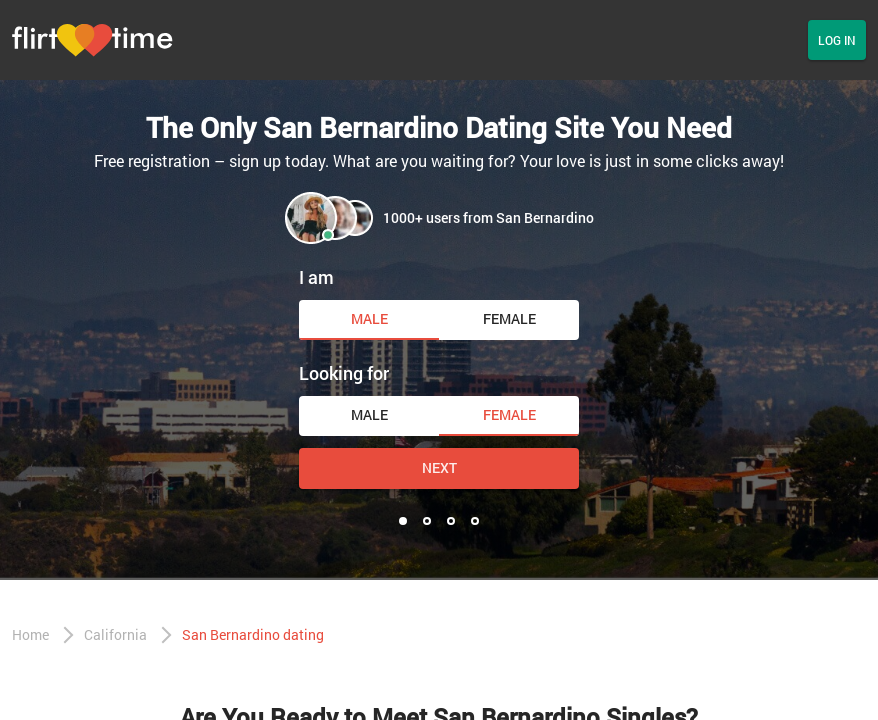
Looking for (344, 373)
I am (316, 277)
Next (439, 467)
